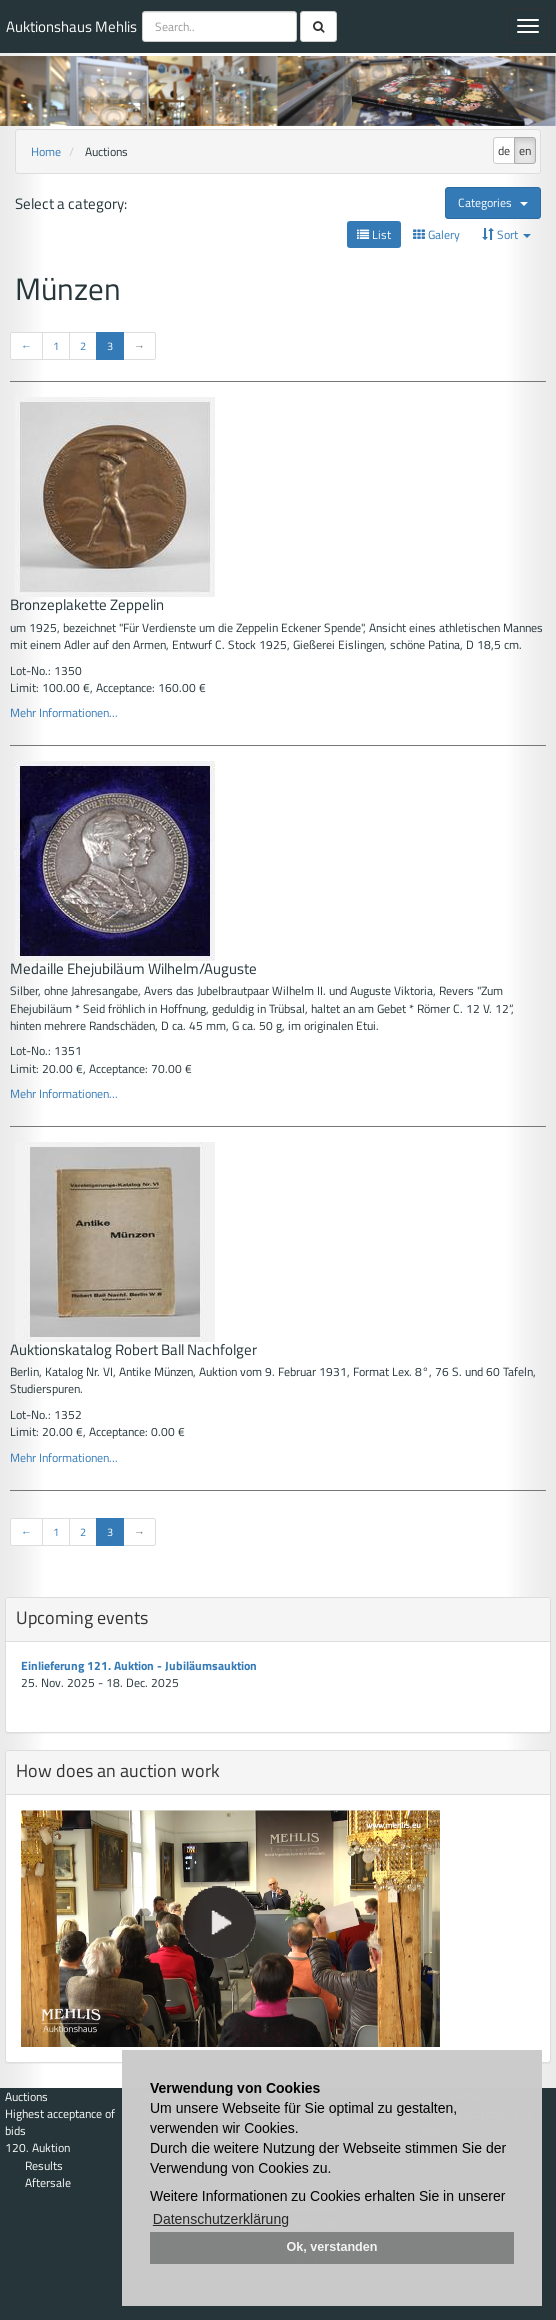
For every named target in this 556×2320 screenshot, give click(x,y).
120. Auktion (37, 2147)
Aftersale (48, 2182)
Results (44, 2165)
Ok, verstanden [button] (332, 2247)
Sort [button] (506, 234)
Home (46, 151)
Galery (436, 234)
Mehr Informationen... (64, 712)
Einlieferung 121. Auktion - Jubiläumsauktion (139, 1665)
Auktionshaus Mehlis (71, 26)
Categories (493, 202)
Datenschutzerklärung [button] (221, 2219)
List (374, 234)
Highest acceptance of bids (60, 2122)
